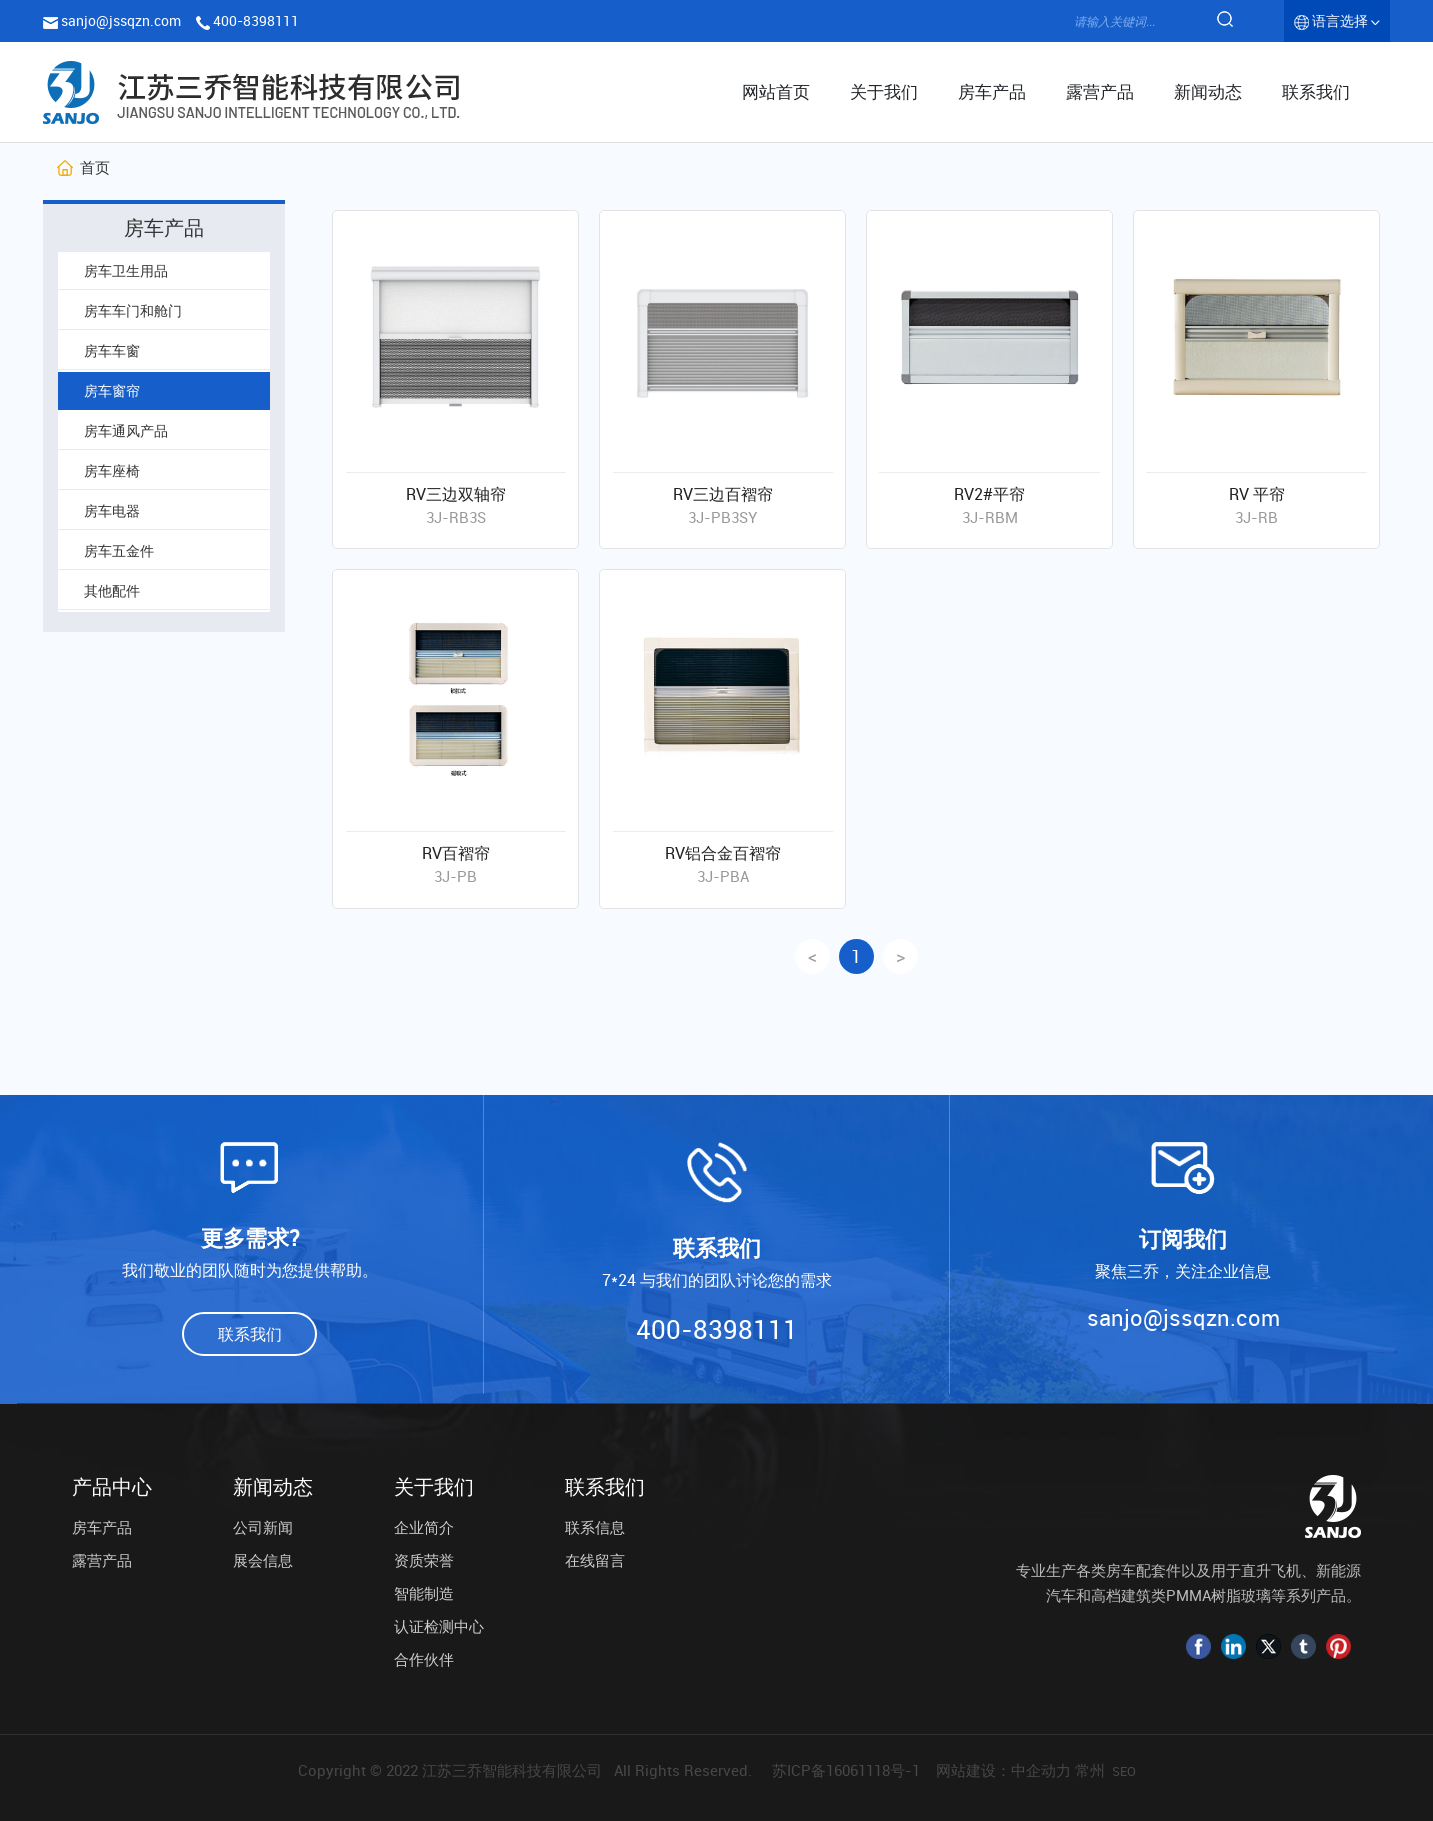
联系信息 (595, 1527)
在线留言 (595, 1560)
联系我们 (605, 1487)
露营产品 (102, 1560)
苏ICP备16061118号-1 (846, 1770)
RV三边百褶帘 (723, 494)
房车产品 (102, 1527)
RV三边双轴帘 (456, 494)
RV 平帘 (1257, 494)
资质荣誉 (424, 1560)
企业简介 (424, 1527)
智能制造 (424, 1593)
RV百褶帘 (456, 853)
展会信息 (263, 1560)
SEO (1124, 1771)
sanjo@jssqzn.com (121, 20)
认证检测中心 (439, 1626)
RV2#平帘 (989, 494)
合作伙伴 (424, 1659)
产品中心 (112, 1487)
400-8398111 (256, 20)
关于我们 (434, 1487)
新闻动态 (273, 1487)
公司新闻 (263, 1527)
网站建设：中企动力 (1003, 1770)
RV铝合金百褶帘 (723, 853)
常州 (1090, 1770)
